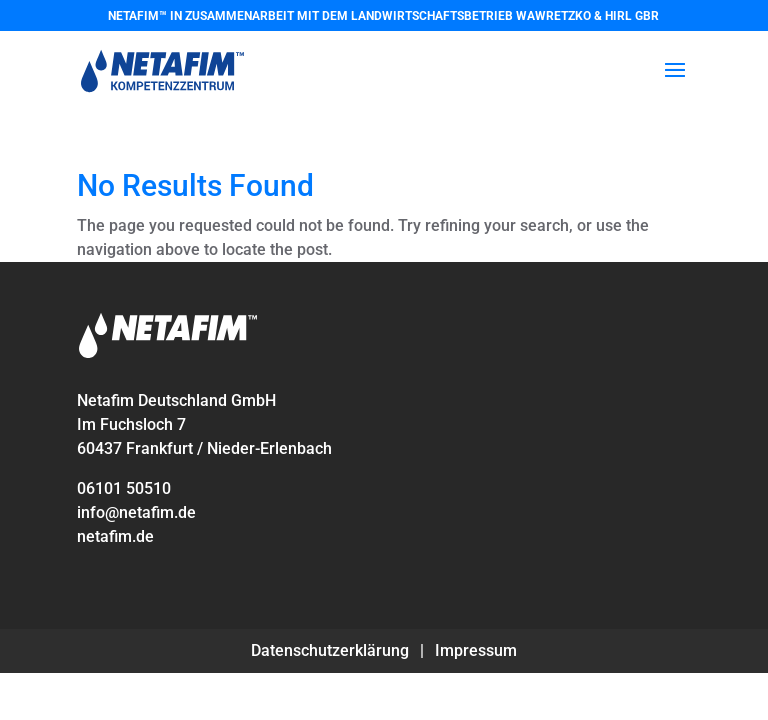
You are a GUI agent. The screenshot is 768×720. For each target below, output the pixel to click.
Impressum (476, 650)
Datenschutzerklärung (330, 650)
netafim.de (115, 536)
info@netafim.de (136, 512)
